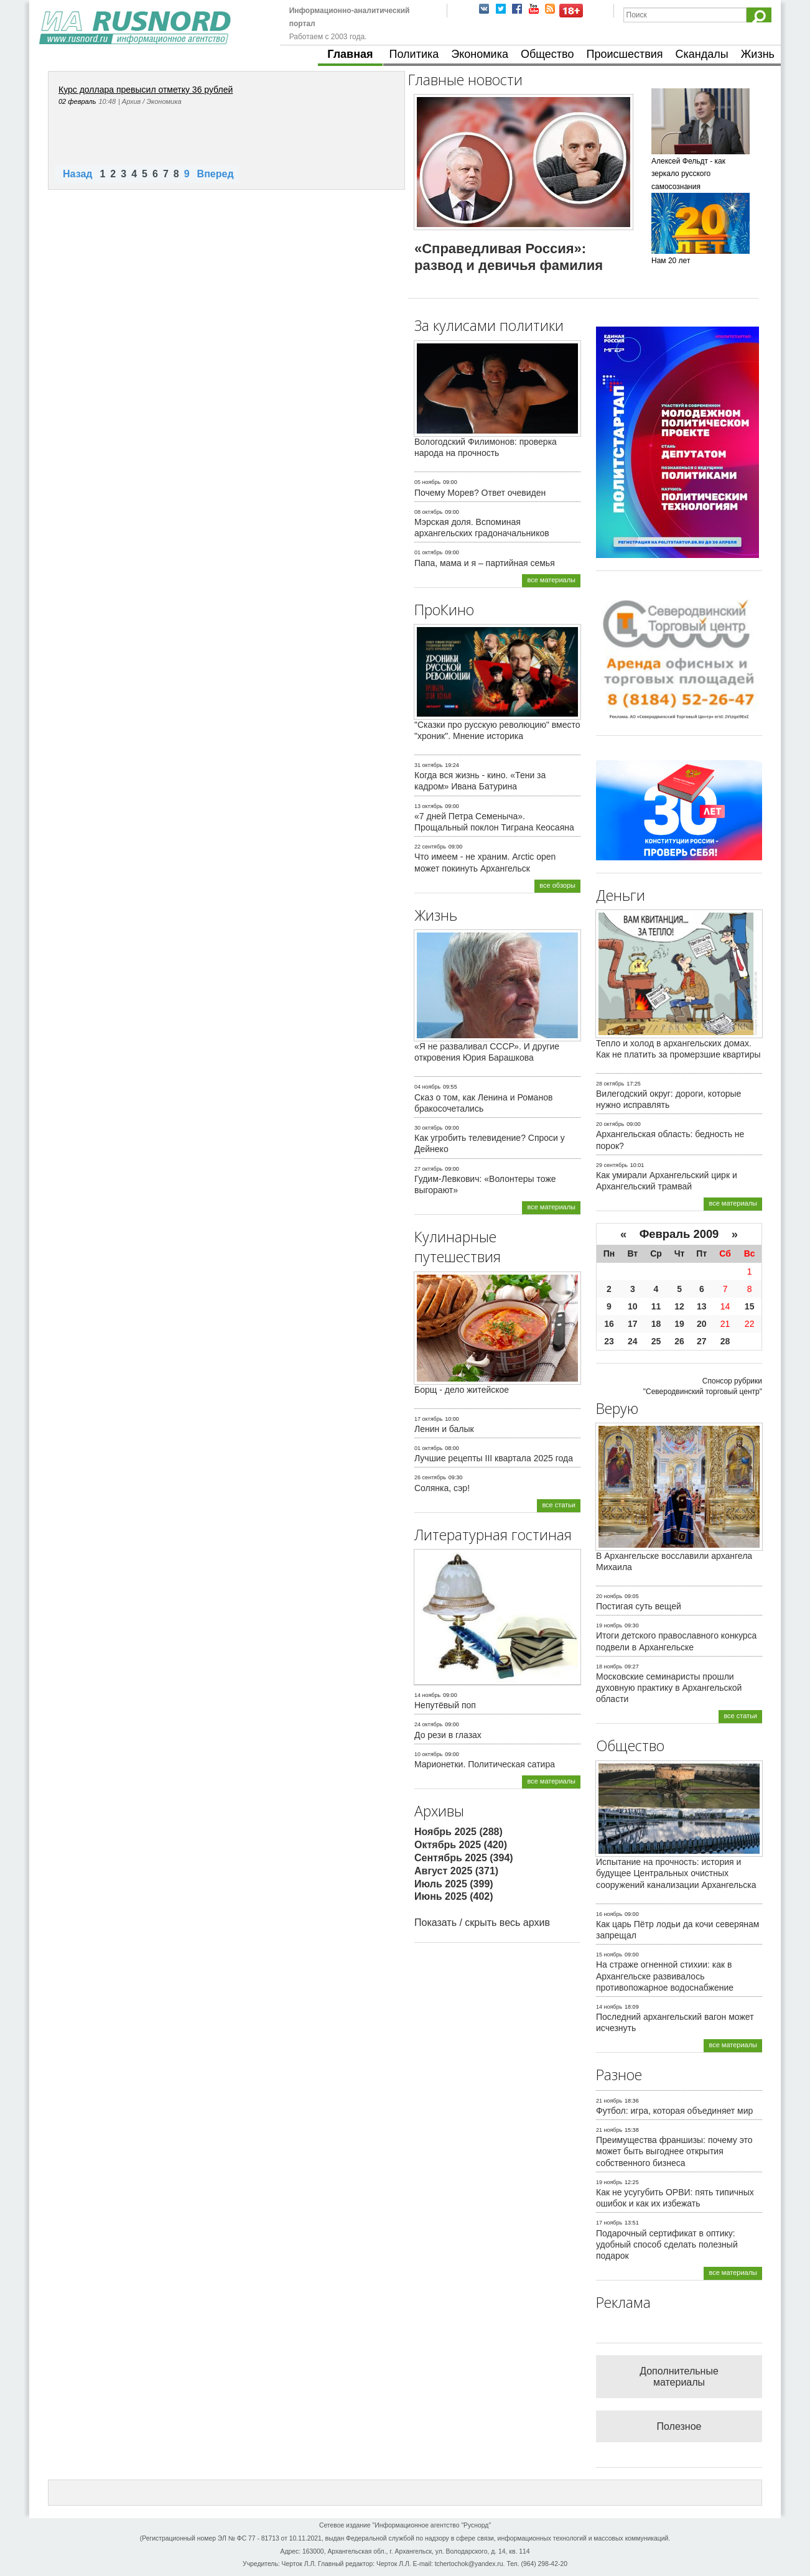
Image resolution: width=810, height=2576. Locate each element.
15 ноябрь (609, 1954)
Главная (350, 54)
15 (750, 1306)
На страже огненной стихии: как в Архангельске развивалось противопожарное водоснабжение (664, 1976)
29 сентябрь (612, 1165)
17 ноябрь (609, 2223)
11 (656, 1306)
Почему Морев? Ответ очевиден (480, 493)
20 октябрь (610, 1124)
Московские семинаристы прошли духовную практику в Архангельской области (669, 1688)
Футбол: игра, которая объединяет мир (674, 2111)
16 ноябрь (609, 1914)
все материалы (551, 580)
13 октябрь (428, 806)
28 (725, 1341)
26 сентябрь (430, 1477)
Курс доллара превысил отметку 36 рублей (145, 90)
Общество (547, 54)
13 (702, 1306)
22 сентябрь (430, 847)
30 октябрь (428, 1128)
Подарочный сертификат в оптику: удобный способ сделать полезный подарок (667, 2244)
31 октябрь (428, 765)
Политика (414, 54)
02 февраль (77, 101)
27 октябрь (428, 1169)
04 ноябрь (427, 1087)
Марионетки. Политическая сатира (484, 1764)
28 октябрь (610, 1084)
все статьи (558, 1505)
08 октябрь (428, 512)
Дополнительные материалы (679, 2377)
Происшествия (624, 54)
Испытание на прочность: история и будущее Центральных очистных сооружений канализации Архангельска (676, 1873)
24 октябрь (428, 1724)
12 (679, 1306)
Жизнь (758, 54)
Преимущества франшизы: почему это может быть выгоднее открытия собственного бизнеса (674, 2151)
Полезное (679, 2426)
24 (633, 1341)
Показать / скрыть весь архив (482, 1922)
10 (633, 1306)
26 (679, 1341)
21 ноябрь (609, 2101)
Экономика (479, 54)
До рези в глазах (448, 1735)
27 (702, 1341)
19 (679, 1324)
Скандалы (702, 54)
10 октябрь (428, 1754)
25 (656, 1341)
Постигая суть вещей (638, 1606)
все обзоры (557, 885)
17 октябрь (428, 1419)
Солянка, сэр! (442, 1488)
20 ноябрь (609, 1596)
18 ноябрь (609, 1666)
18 (656, 1324)
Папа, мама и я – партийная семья (484, 563)
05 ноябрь (427, 482)
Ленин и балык (444, 1429)
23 (609, 1341)
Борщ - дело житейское (461, 1390)
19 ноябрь (609, 1625)
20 (702, 1324)
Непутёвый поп (445, 1705)
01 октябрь (428, 552)
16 (609, 1324)
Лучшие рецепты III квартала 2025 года (493, 1458)
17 (633, 1324)
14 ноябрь (427, 1695)
